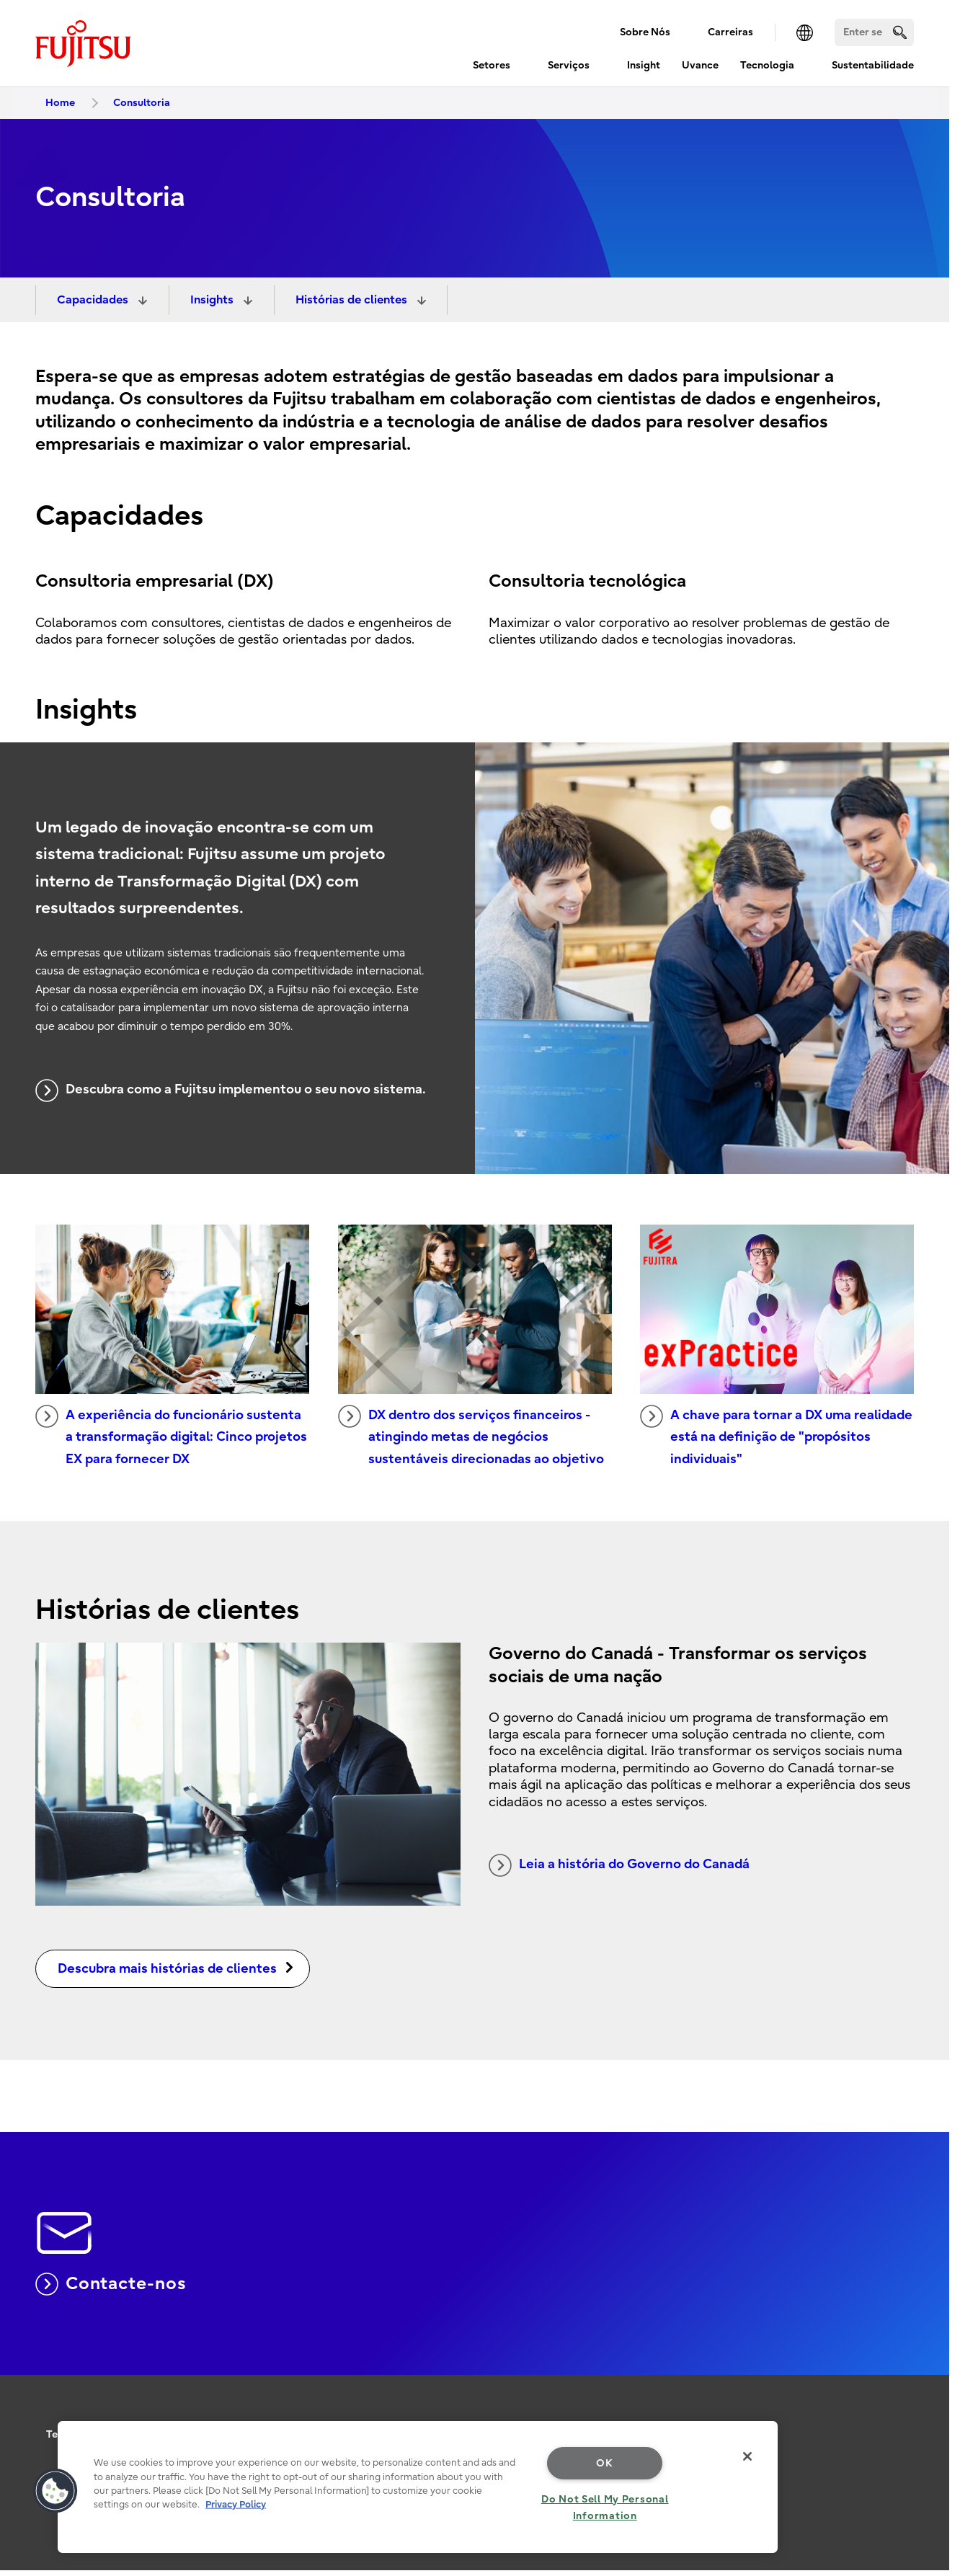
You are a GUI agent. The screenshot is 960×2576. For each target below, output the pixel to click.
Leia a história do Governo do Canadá (619, 1865)
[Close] (747, 2456)
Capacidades (94, 299)
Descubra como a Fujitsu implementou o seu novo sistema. (230, 1090)
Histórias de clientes (352, 299)
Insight (643, 65)
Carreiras (730, 32)
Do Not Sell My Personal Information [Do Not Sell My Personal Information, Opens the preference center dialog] (605, 2507)
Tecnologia (767, 65)
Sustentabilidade (873, 65)
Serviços (569, 65)
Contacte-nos (111, 2284)
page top (928, 2391)
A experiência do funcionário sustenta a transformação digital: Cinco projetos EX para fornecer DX (171, 1436)
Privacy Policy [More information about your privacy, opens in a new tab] (235, 2504)
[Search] (874, 32)
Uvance (700, 65)
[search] (900, 32)
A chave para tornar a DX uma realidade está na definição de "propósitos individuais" (776, 1436)
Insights (213, 299)
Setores (491, 65)
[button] (55, 2491)
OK (604, 2463)
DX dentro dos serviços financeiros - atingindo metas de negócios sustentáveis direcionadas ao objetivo (471, 1436)
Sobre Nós (645, 32)
